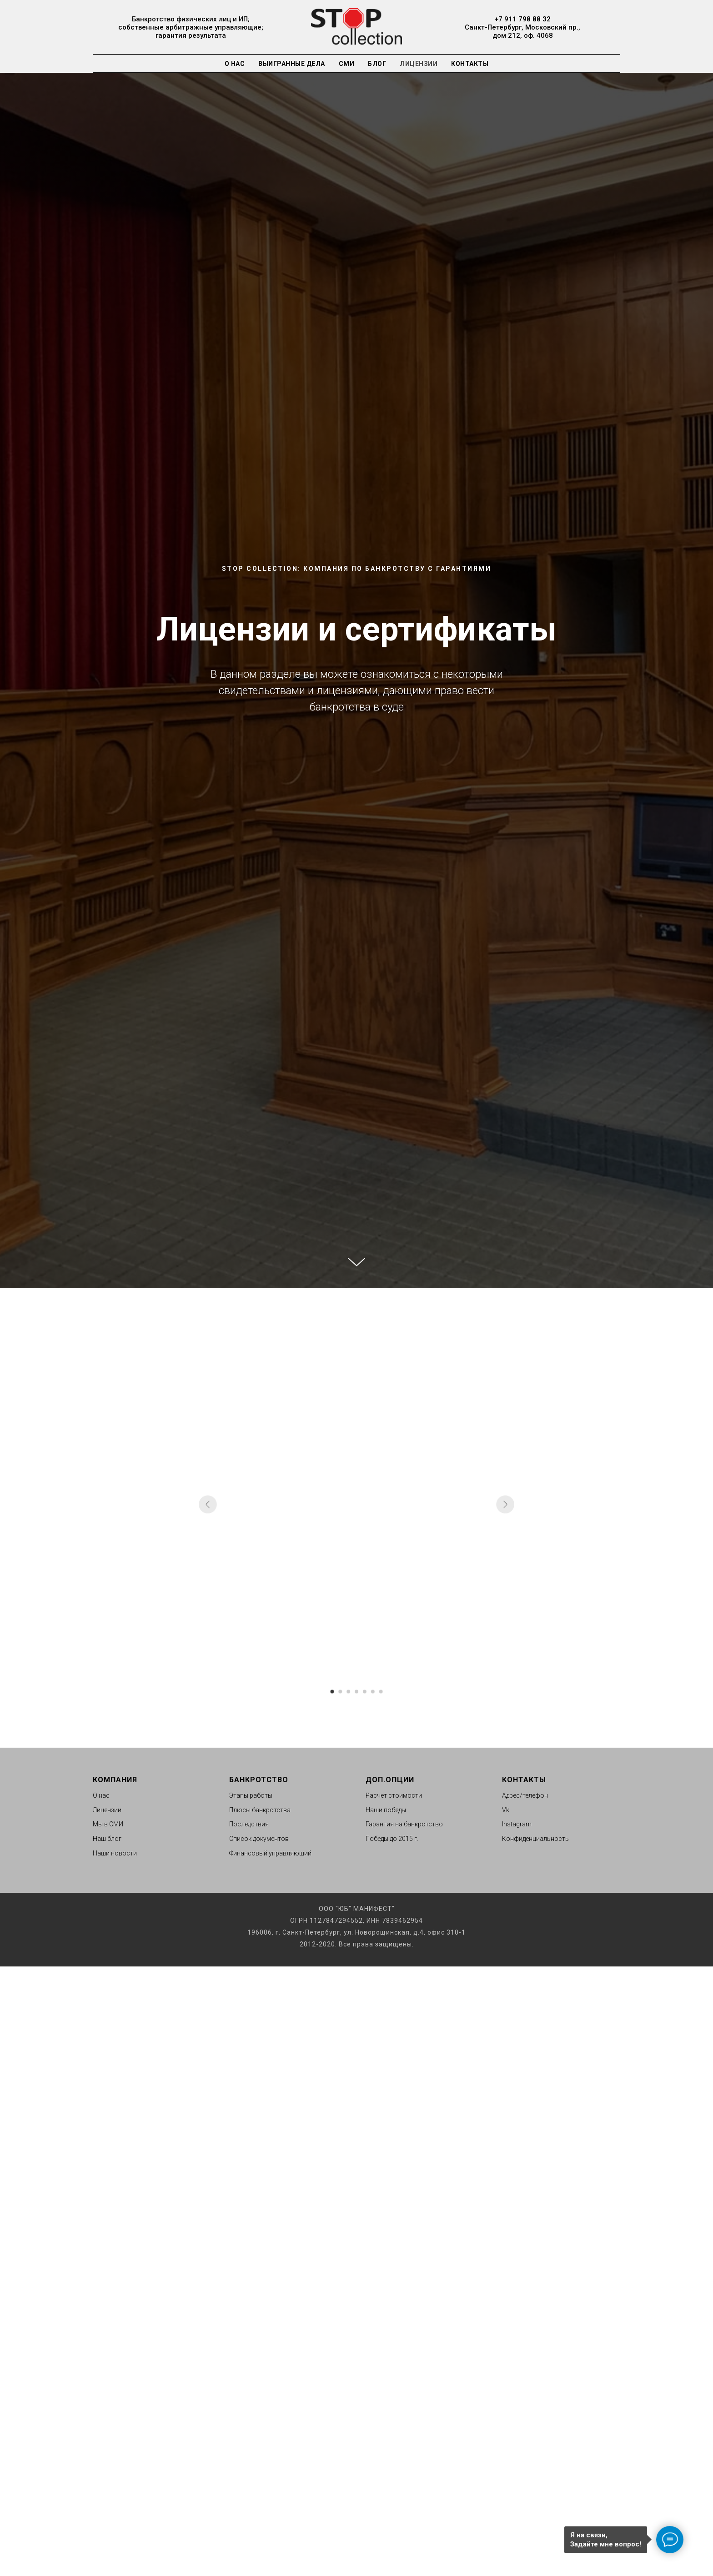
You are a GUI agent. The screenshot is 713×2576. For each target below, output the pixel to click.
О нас (235, 63)
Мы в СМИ (108, 1824)
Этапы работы (250, 1795)
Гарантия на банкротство (404, 1824)
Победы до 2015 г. (392, 1838)
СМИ (347, 63)
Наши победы (386, 1810)
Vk (505, 1810)
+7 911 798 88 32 (522, 19)
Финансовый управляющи (268, 1853)
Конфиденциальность (535, 1838)
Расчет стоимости (394, 1795)
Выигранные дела (291, 63)
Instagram (517, 1824)
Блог (377, 63)
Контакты (469, 63)
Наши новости (115, 1853)
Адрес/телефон (525, 1795)
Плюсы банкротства (260, 1810)
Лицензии (418, 63)
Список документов (259, 1838)
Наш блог (107, 1838)
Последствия (249, 1824)
